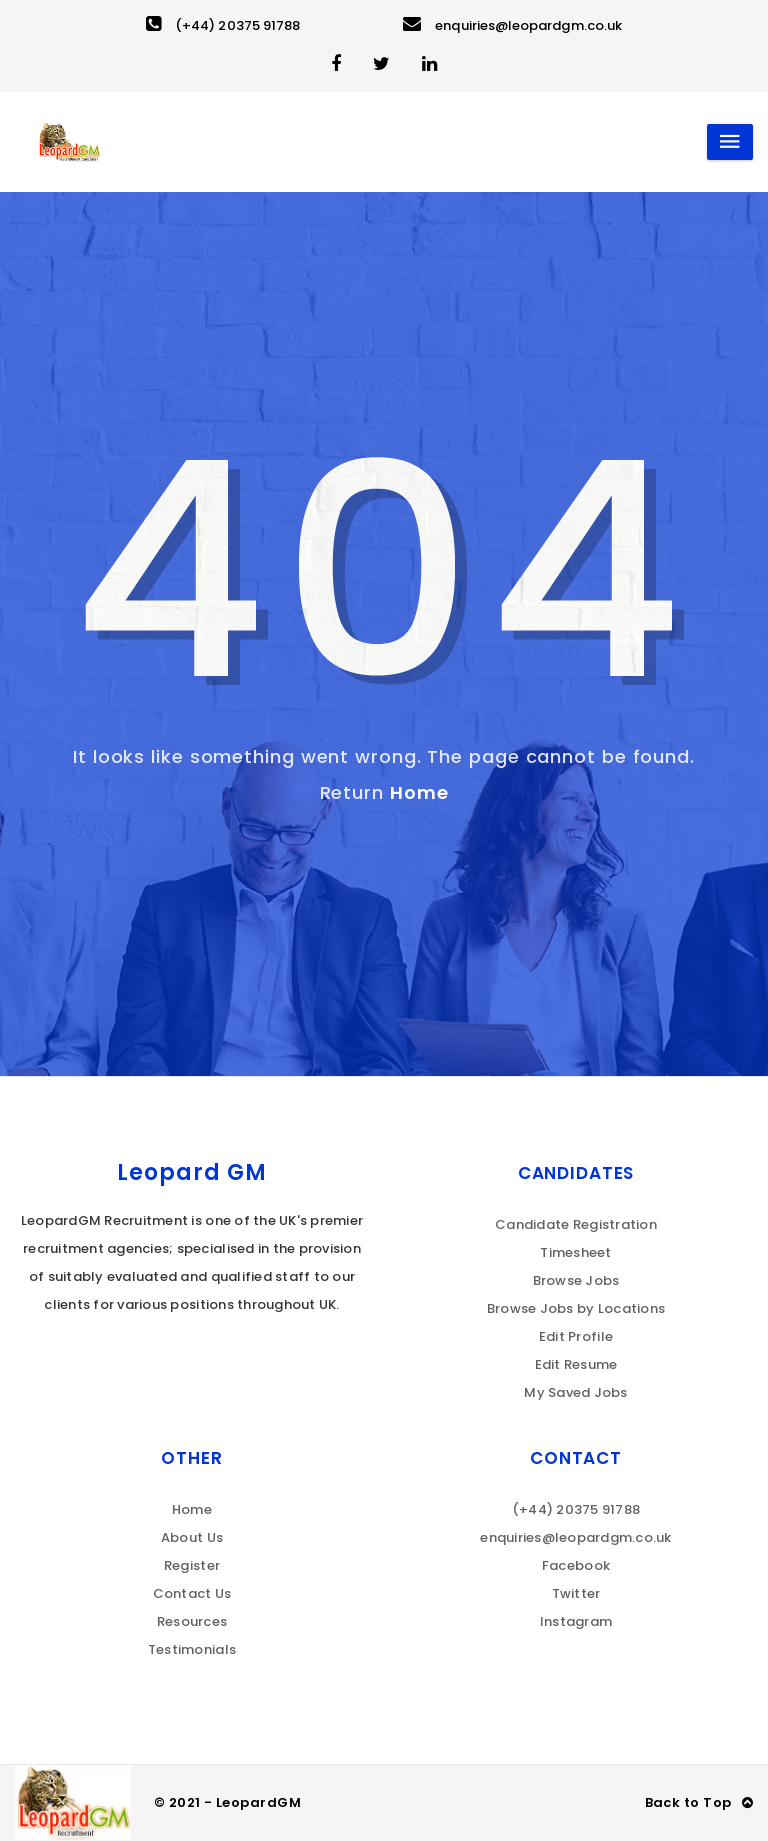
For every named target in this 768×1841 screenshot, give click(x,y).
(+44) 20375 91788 (223, 25)
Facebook (576, 1565)
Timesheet (575, 1252)
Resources (192, 1621)
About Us (192, 1537)
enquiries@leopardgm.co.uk (512, 25)
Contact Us (192, 1593)
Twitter (576, 1593)
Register (192, 1565)
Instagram (576, 1621)
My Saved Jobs (575, 1392)
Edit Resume (576, 1364)
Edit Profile (576, 1336)
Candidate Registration (576, 1224)
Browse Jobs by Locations (576, 1308)
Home (419, 792)
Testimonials (192, 1649)
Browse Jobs (576, 1280)
